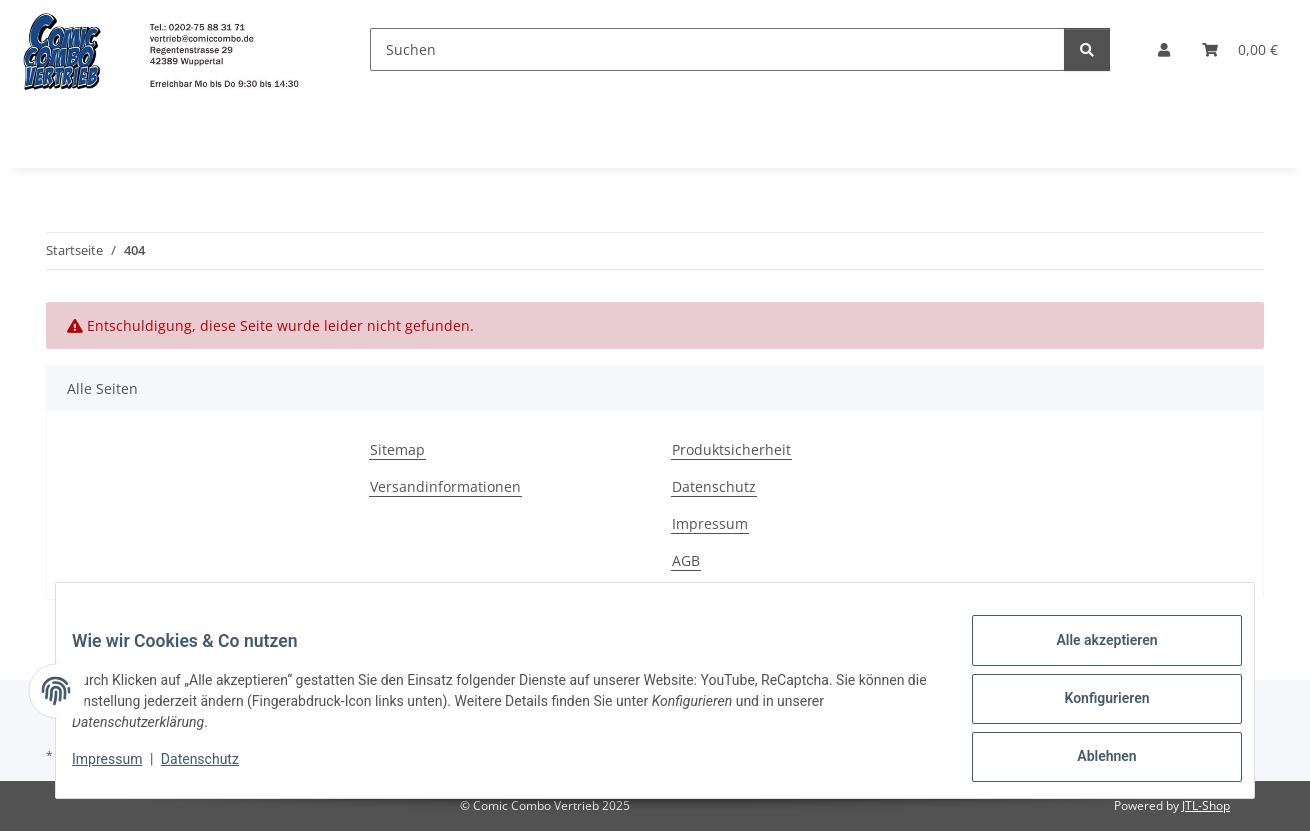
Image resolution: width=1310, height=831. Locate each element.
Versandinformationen (445, 486)
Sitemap (397, 449)
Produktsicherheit (731, 449)
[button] (1164, 49)
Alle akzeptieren (1090, 656)
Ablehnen (1090, 760)
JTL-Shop (1206, 805)
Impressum (123, 769)
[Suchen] (717, 49)
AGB (686, 560)
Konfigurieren (1090, 708)
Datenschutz (216, 769)
